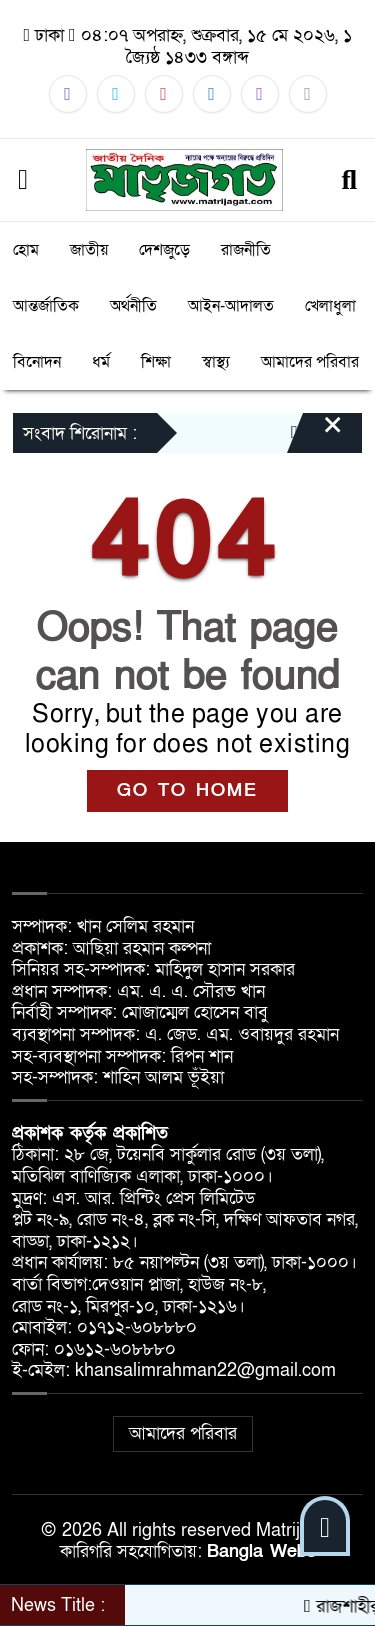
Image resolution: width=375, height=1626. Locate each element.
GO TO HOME (187, 790)
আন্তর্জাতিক (46, 306)
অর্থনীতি (133, 306)
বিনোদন (37, 362)
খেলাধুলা (330, 306)
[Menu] (23, 180)
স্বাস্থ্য (216, 362)
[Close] (315, 435)
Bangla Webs (261, 1551)
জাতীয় (89, 250)
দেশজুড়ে (164, 250)
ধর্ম (101, 362)
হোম (26, 250)
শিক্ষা (156, 362)
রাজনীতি (246, 250)
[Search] (349, 180)
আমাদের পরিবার (310, 362)
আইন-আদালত (231, 306)
